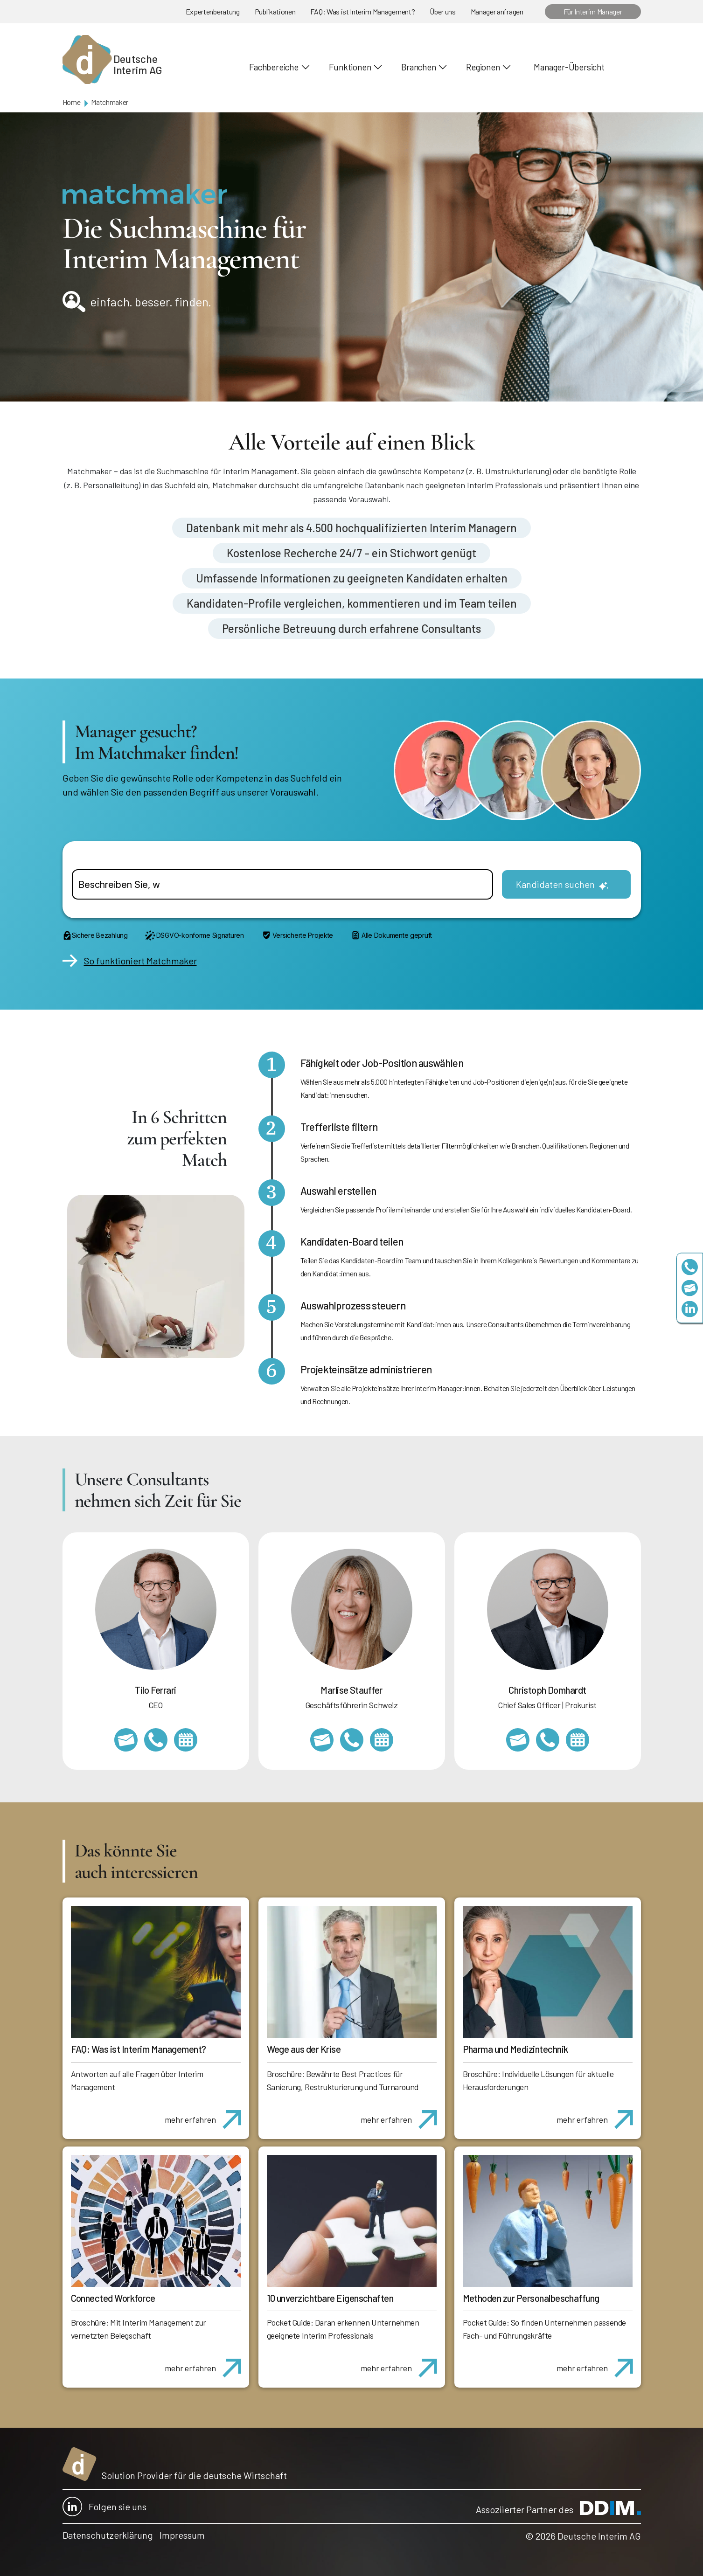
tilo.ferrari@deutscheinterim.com (126, 1740)
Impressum (182, 2535)
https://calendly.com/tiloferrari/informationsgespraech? (185, 1740)
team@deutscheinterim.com (690, 1288)
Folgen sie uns (104, 2506)
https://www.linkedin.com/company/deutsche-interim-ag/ (690, 1309)
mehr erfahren (206, 2114)
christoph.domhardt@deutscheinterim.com (517, 1740)
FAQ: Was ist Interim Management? (362, 11)
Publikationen (275, 11)
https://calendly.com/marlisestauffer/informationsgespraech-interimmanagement (381, 1740)
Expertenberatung (213, 11)
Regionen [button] (483, 67)
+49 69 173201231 (155, 1740)
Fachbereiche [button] (273, 67)
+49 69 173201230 (690, 1267)
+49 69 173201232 (547, 1740)
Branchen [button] (418, 67)
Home (72, 101)
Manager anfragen (497, 11)
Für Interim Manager (593, 11)
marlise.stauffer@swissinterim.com (322, 1740)
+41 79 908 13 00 (351, 1740)
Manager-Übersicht (569, 67)
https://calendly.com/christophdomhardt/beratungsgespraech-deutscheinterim (577, 1740)
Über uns (442, 11)
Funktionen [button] (350, 67)
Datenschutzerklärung (108, 2535)
